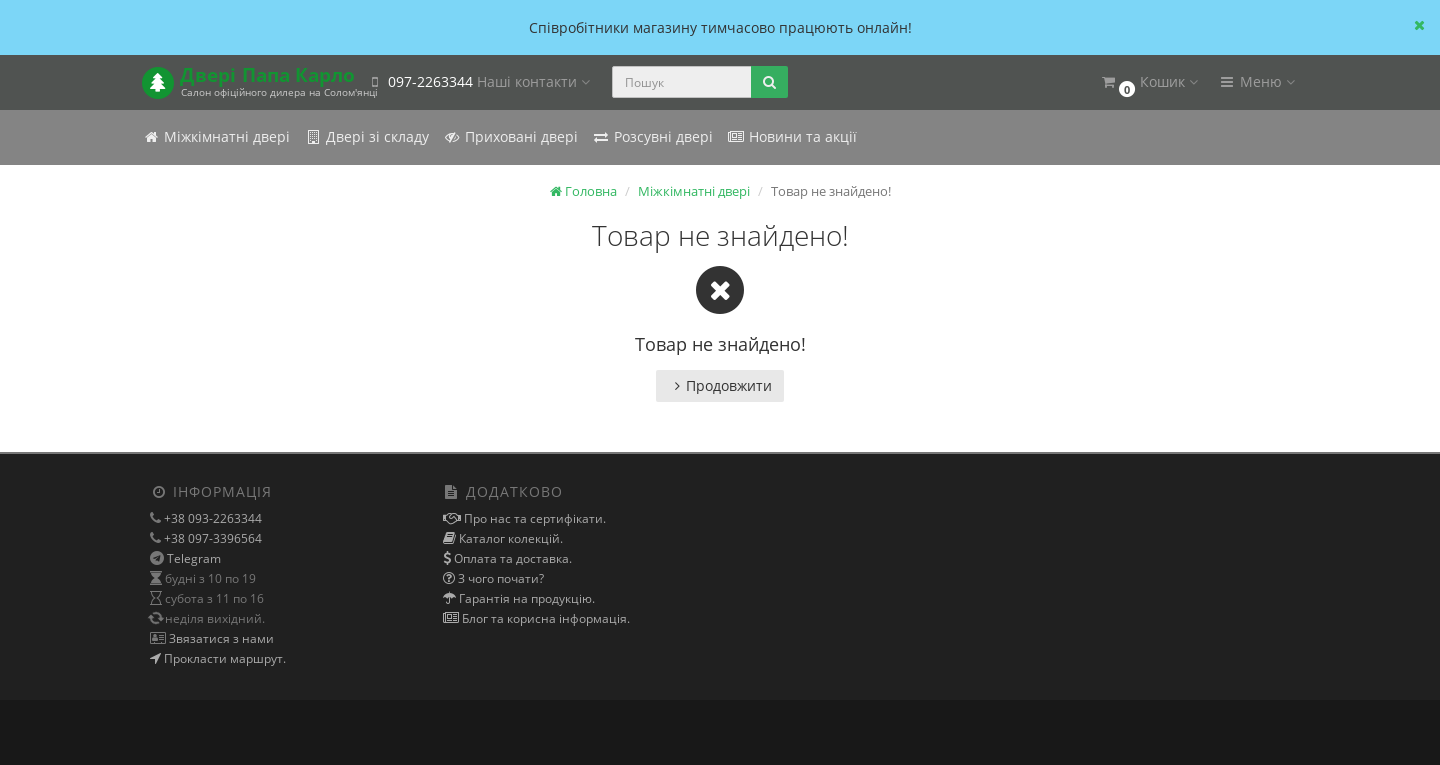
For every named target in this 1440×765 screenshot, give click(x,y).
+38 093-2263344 (211, 518)
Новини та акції (792, 136)
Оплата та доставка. (511, 558)
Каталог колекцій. (509, 538)
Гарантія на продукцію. (525, 598)
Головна (583, 191)
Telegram (194, 558)
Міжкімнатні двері (216, 136)
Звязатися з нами (220, 638)
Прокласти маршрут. (223, 658)
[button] (1148, 82)
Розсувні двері (652, 136)
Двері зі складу (366, 136)
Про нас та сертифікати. (533, 518)
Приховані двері (510, 136)
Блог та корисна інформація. (544, 618)
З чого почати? (499, 578)
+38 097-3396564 (211, 538)
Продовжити (720, 385)
